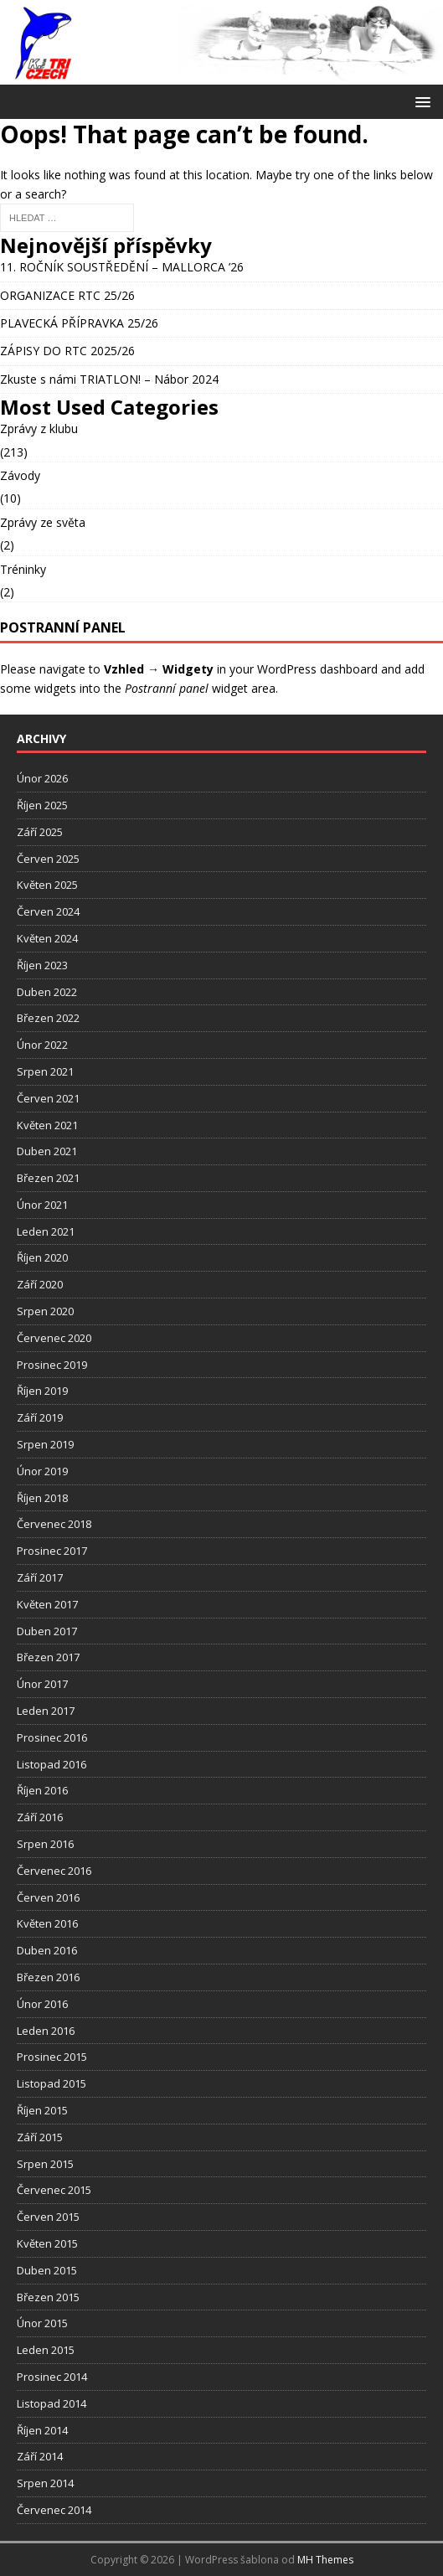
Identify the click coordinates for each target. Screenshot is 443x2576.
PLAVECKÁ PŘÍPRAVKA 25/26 (79, 323)
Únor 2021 (42, 1204)
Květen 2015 (47, 2243)
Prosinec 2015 (52, 2056)
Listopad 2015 (51, 2083)
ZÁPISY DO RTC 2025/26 (67, 351)
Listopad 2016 (51, 1764)
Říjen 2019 (42, 1390)
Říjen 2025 (42, 805)
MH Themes (325, 2560)
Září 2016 (40, 1817)
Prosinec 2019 (52, 1364)
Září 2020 (40, 1284)
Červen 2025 (48, 858)
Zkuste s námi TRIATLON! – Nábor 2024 (109, 379)
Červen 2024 (48, 911)
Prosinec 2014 (52, 2376)
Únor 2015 (42, 2323)
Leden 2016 (46, 2030)
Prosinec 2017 (52, 1550)
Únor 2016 (42, 2003)
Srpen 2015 (45, 2163)
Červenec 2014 (54, 2509)
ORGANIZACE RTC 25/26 (67, 295)
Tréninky (23, 569)
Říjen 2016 (42, 1790)
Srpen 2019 (45, 1444)
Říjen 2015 (42, 2110)
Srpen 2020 (45, 1311)
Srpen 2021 (45, 1071)
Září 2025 (40, 831)
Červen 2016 (48, 1897)
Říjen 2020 (42, 1257)
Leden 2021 (46, 1231)
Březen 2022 (48, 1017)
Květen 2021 (47, 1125)
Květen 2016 (47, 1923)
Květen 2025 (47, 884)
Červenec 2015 (54, 2189)
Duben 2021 (47, 1151)
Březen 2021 (48, 1177)
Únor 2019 (42, 1471)
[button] (420, 101)
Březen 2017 (48, 1657)
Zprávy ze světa (42, 522)
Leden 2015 (46, 2349)
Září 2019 (40, 1417)
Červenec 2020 (54, 1337)
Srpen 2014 (45, 2483)
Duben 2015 (47, 2270)
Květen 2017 (47, 1604)
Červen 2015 (48, 2216)
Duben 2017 (47, 1631)
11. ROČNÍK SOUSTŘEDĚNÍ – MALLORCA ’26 (122, 267)
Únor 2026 (42, 778)
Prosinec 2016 (52, 1737)
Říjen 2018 (42, 1497)
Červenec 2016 (54, 1870)
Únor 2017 (42, 1683)
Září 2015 (40, 2137)
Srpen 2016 (45, 1843)
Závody (20, 475)
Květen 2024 (47, 938)
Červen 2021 (48, 1098)
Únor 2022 (42, 1044)
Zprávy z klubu (39, 428)
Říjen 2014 (42, 2430)
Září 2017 (40, 1577)
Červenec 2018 (54, 1523)
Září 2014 (40, 2456)
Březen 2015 (48, 2297)
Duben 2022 (47, 991)
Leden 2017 (46, 1710)
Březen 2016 (48, 1977)
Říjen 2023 (42, 965)
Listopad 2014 (51, 2403)
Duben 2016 (47, 1950)
